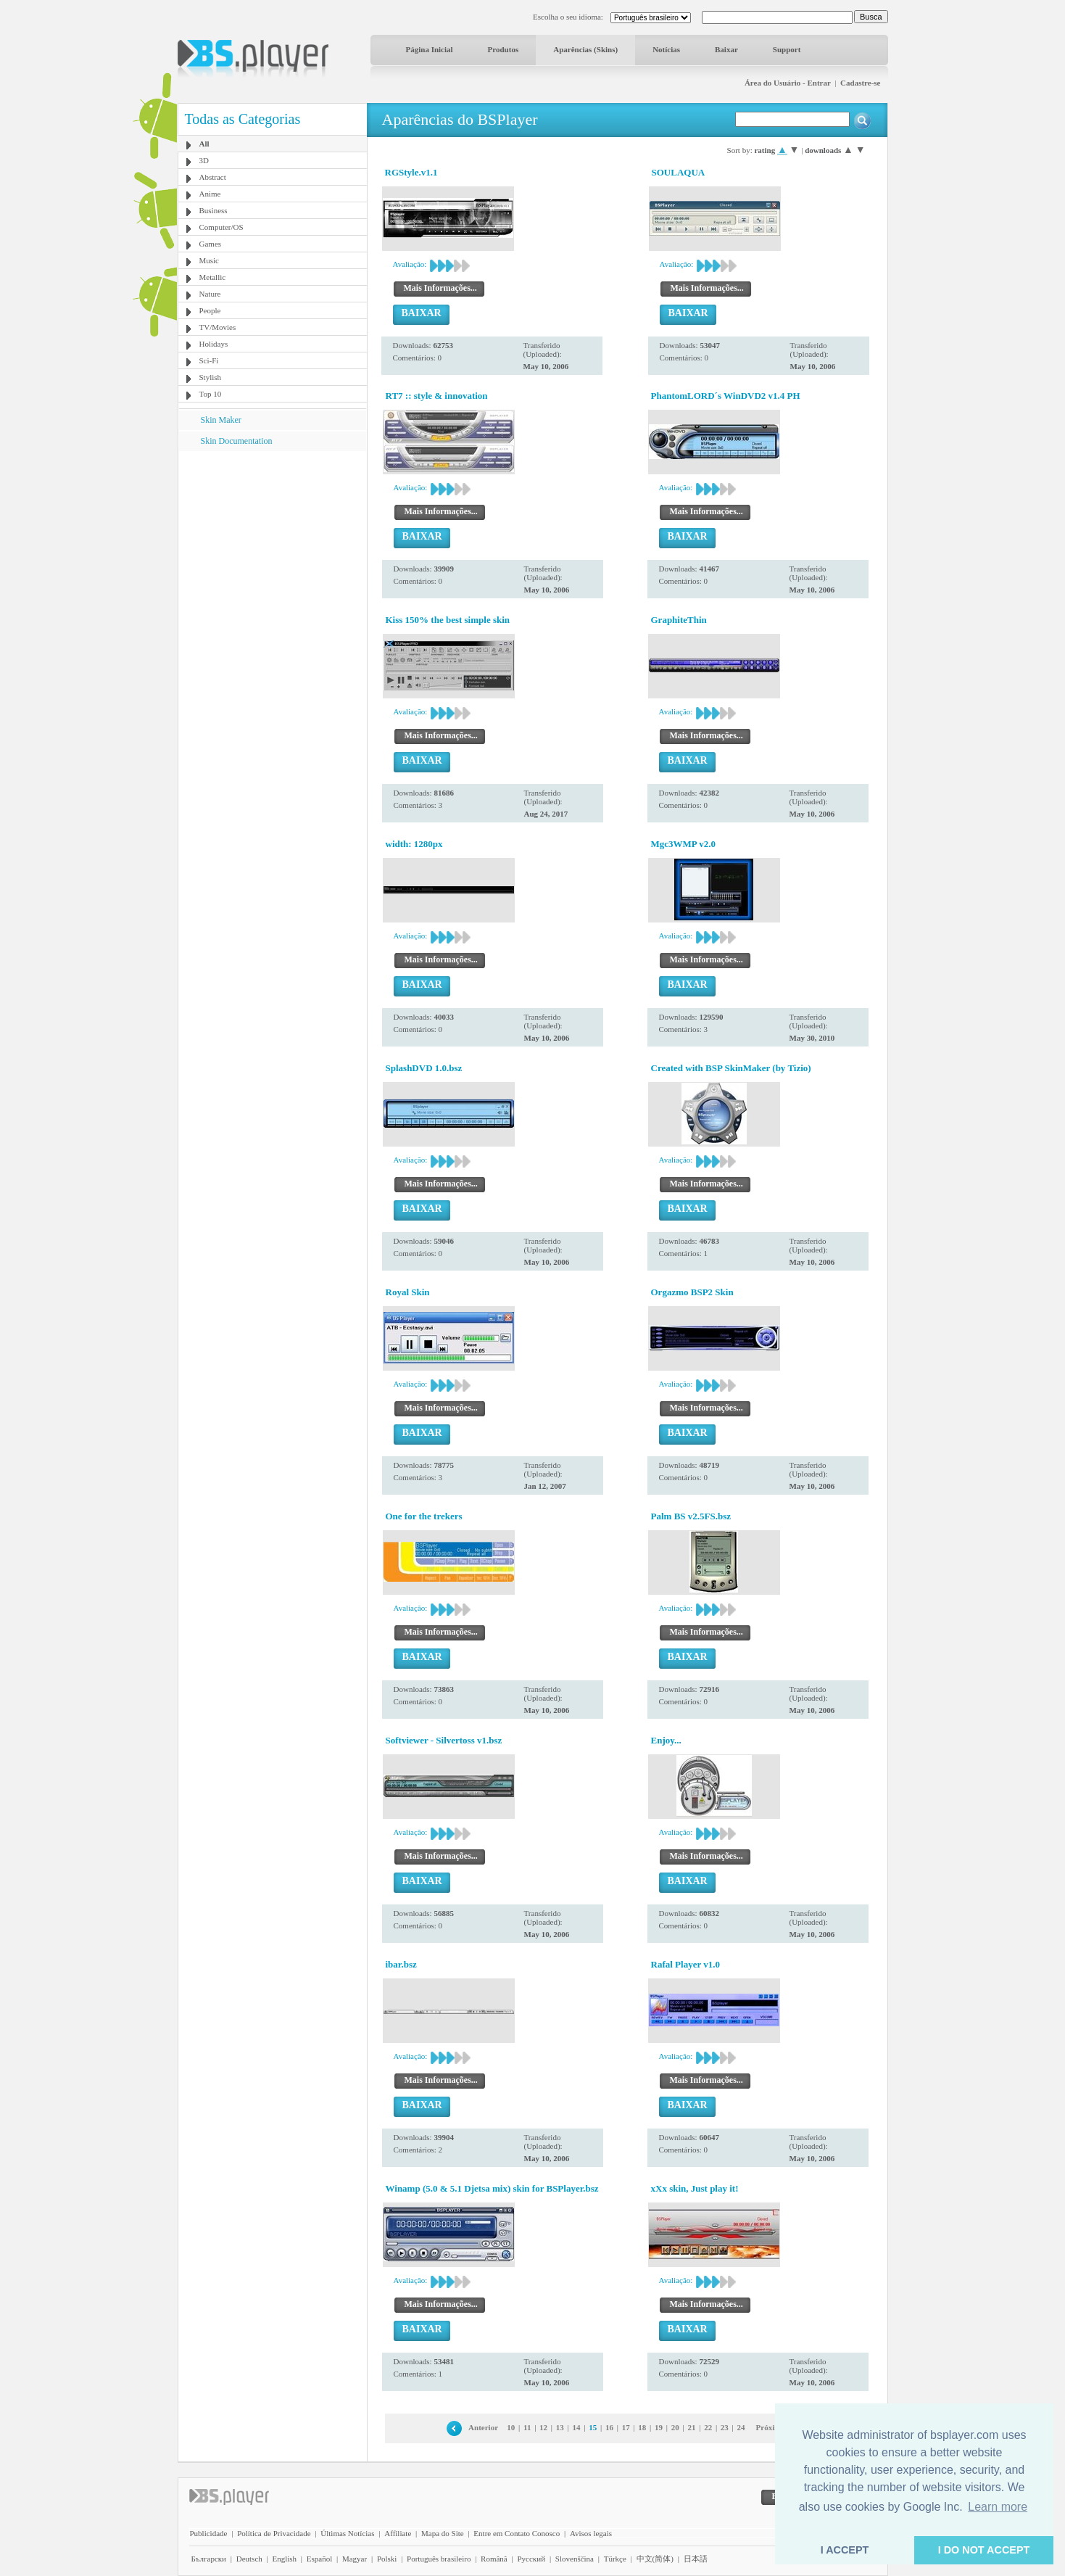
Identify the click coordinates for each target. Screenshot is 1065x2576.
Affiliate (397, 2533)
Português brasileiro (439, 2558)
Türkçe (615, 2558)
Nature (210, 293)
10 (511, 2427)
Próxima (770, 2427)
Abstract (212, 177)
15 (593, 2427)
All (204, 143)
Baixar (726, 49)
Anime (210, 193)
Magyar (354, 2558)
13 (560, 2427)
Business (213, 210)
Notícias (666, 49)
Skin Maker (221, 420)
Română (494, 2558)
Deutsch (249, 2558)
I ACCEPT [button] (845, 2550)
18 (642, 2427)
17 (626, 2427)
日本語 (696, 2558)
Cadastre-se (860, 82)
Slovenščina (574, 2558)
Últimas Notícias (347, 2533)
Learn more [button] (997, 2507)
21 (691, 2427)
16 (609, 2427)
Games (210, 243)
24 (741, 2427)
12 (543, 2427)
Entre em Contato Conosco (516, 2533)
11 (527, 2427)
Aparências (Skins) (585, 49)
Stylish (210, 377)
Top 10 (210, 393)
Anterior (483, 2427)
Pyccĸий (531, 2558)
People (210, 310)
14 (577, 2427)
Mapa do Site (442, 2533)
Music (209, 260)
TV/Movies (217, 327)
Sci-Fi (209, 360)
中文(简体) (655, 2558)
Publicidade (209, 2533)
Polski (387, 2558)
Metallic (212, 277)
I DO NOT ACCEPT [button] (984, 2550)
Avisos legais (591, 2533)
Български (209, 2558)
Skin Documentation (237, 441)
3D (204, 160)
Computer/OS (221, 227)
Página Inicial (429, 49)
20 (675, 2427)
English (284, 2558)
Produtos (503, 49)
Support (787, 49)
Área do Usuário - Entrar (788, 82)
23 (725, 2427)
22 (708, 2427)
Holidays (213, 343)
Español (319, 2558)
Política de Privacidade (273, 2533)
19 (659, 2427)
